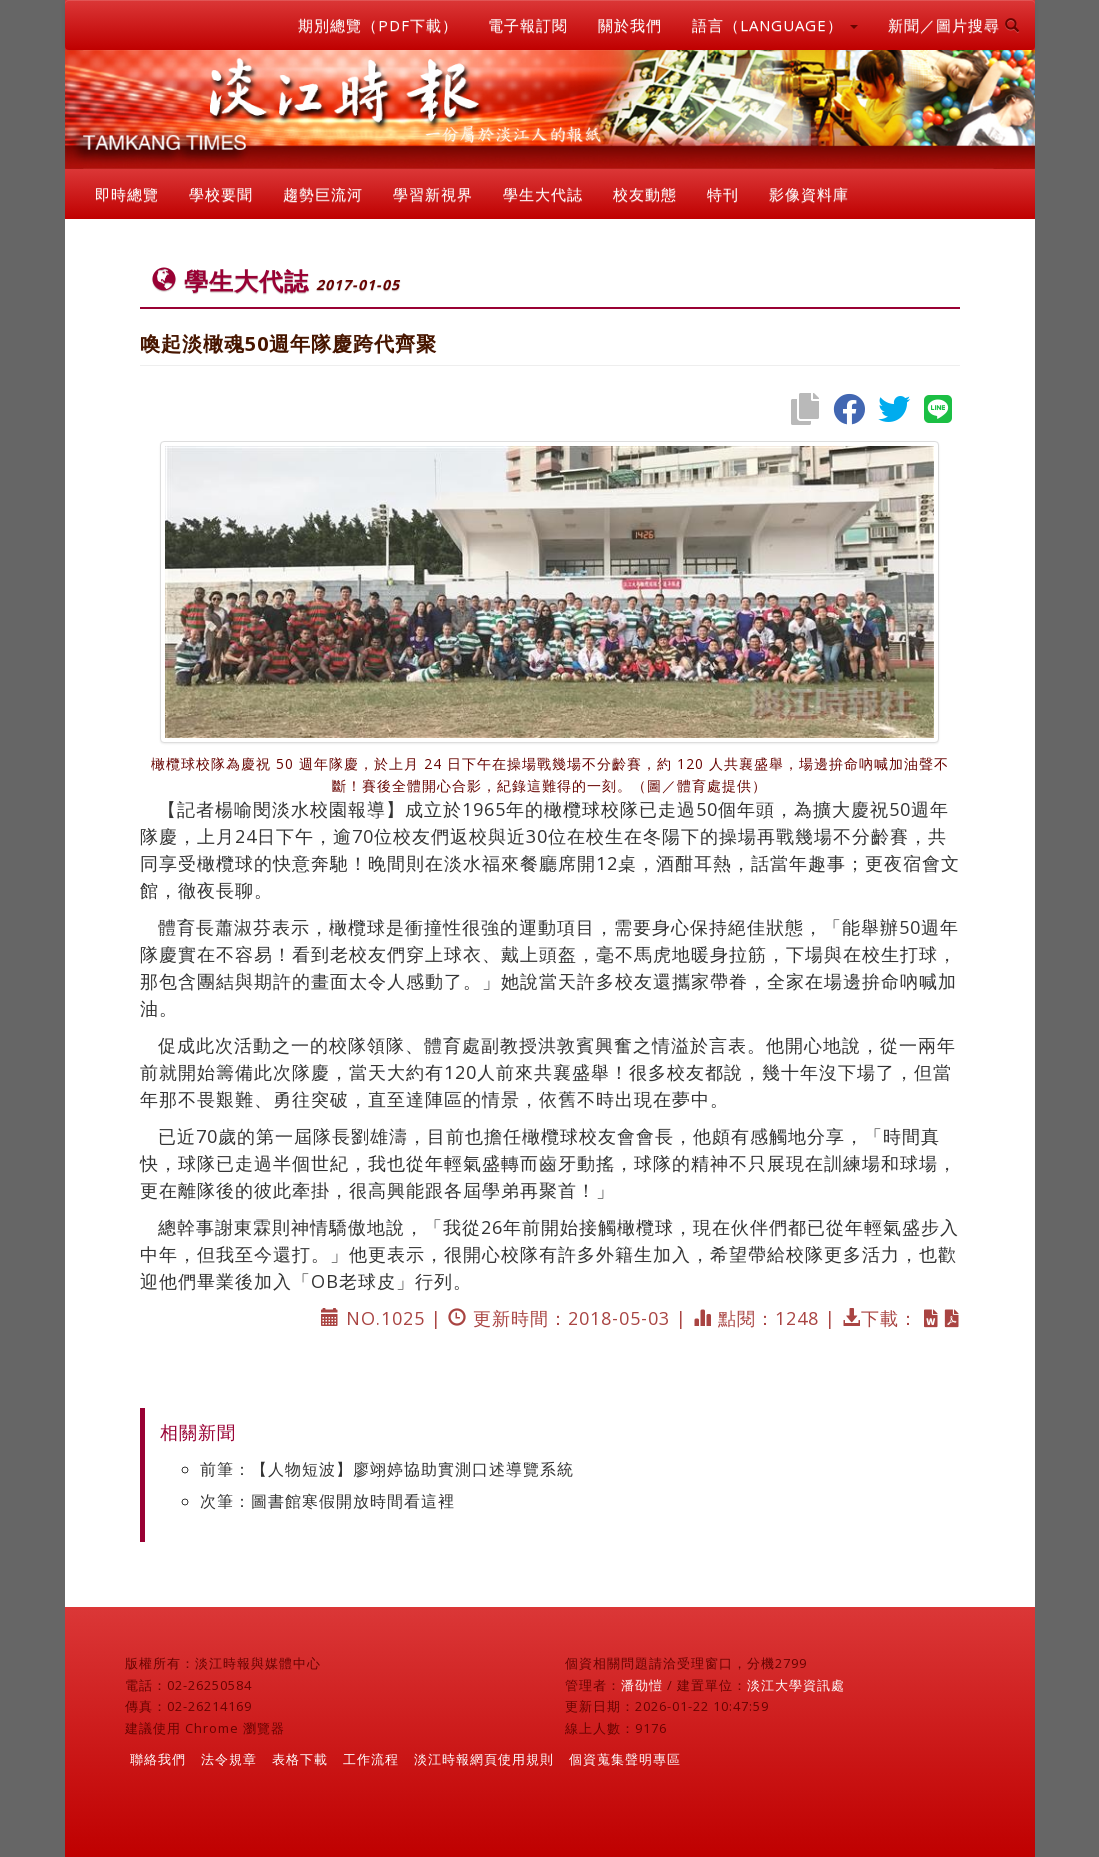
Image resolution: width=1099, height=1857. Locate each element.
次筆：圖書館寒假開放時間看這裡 (327, 1501)
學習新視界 (433, 194)
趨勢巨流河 (323, 194)
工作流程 (371, 1759)
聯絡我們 (158, 1759)
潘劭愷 (642, 1685)
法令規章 (229, 1759)
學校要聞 (221, 194)
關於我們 (630, 25)
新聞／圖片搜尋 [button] (954, 25)
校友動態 (645, 194)
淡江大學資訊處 (796, 1685)
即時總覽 (127, 194)
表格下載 (300, 1759)
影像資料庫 (809, 194)
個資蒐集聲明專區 (625, 1759)
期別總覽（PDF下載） (378, 25)
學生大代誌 (543, 194)
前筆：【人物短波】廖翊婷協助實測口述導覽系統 (387, 1469)
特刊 (723, 194)
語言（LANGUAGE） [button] (775, 25)
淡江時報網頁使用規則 (484, 1759)
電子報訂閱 (528, 25)
